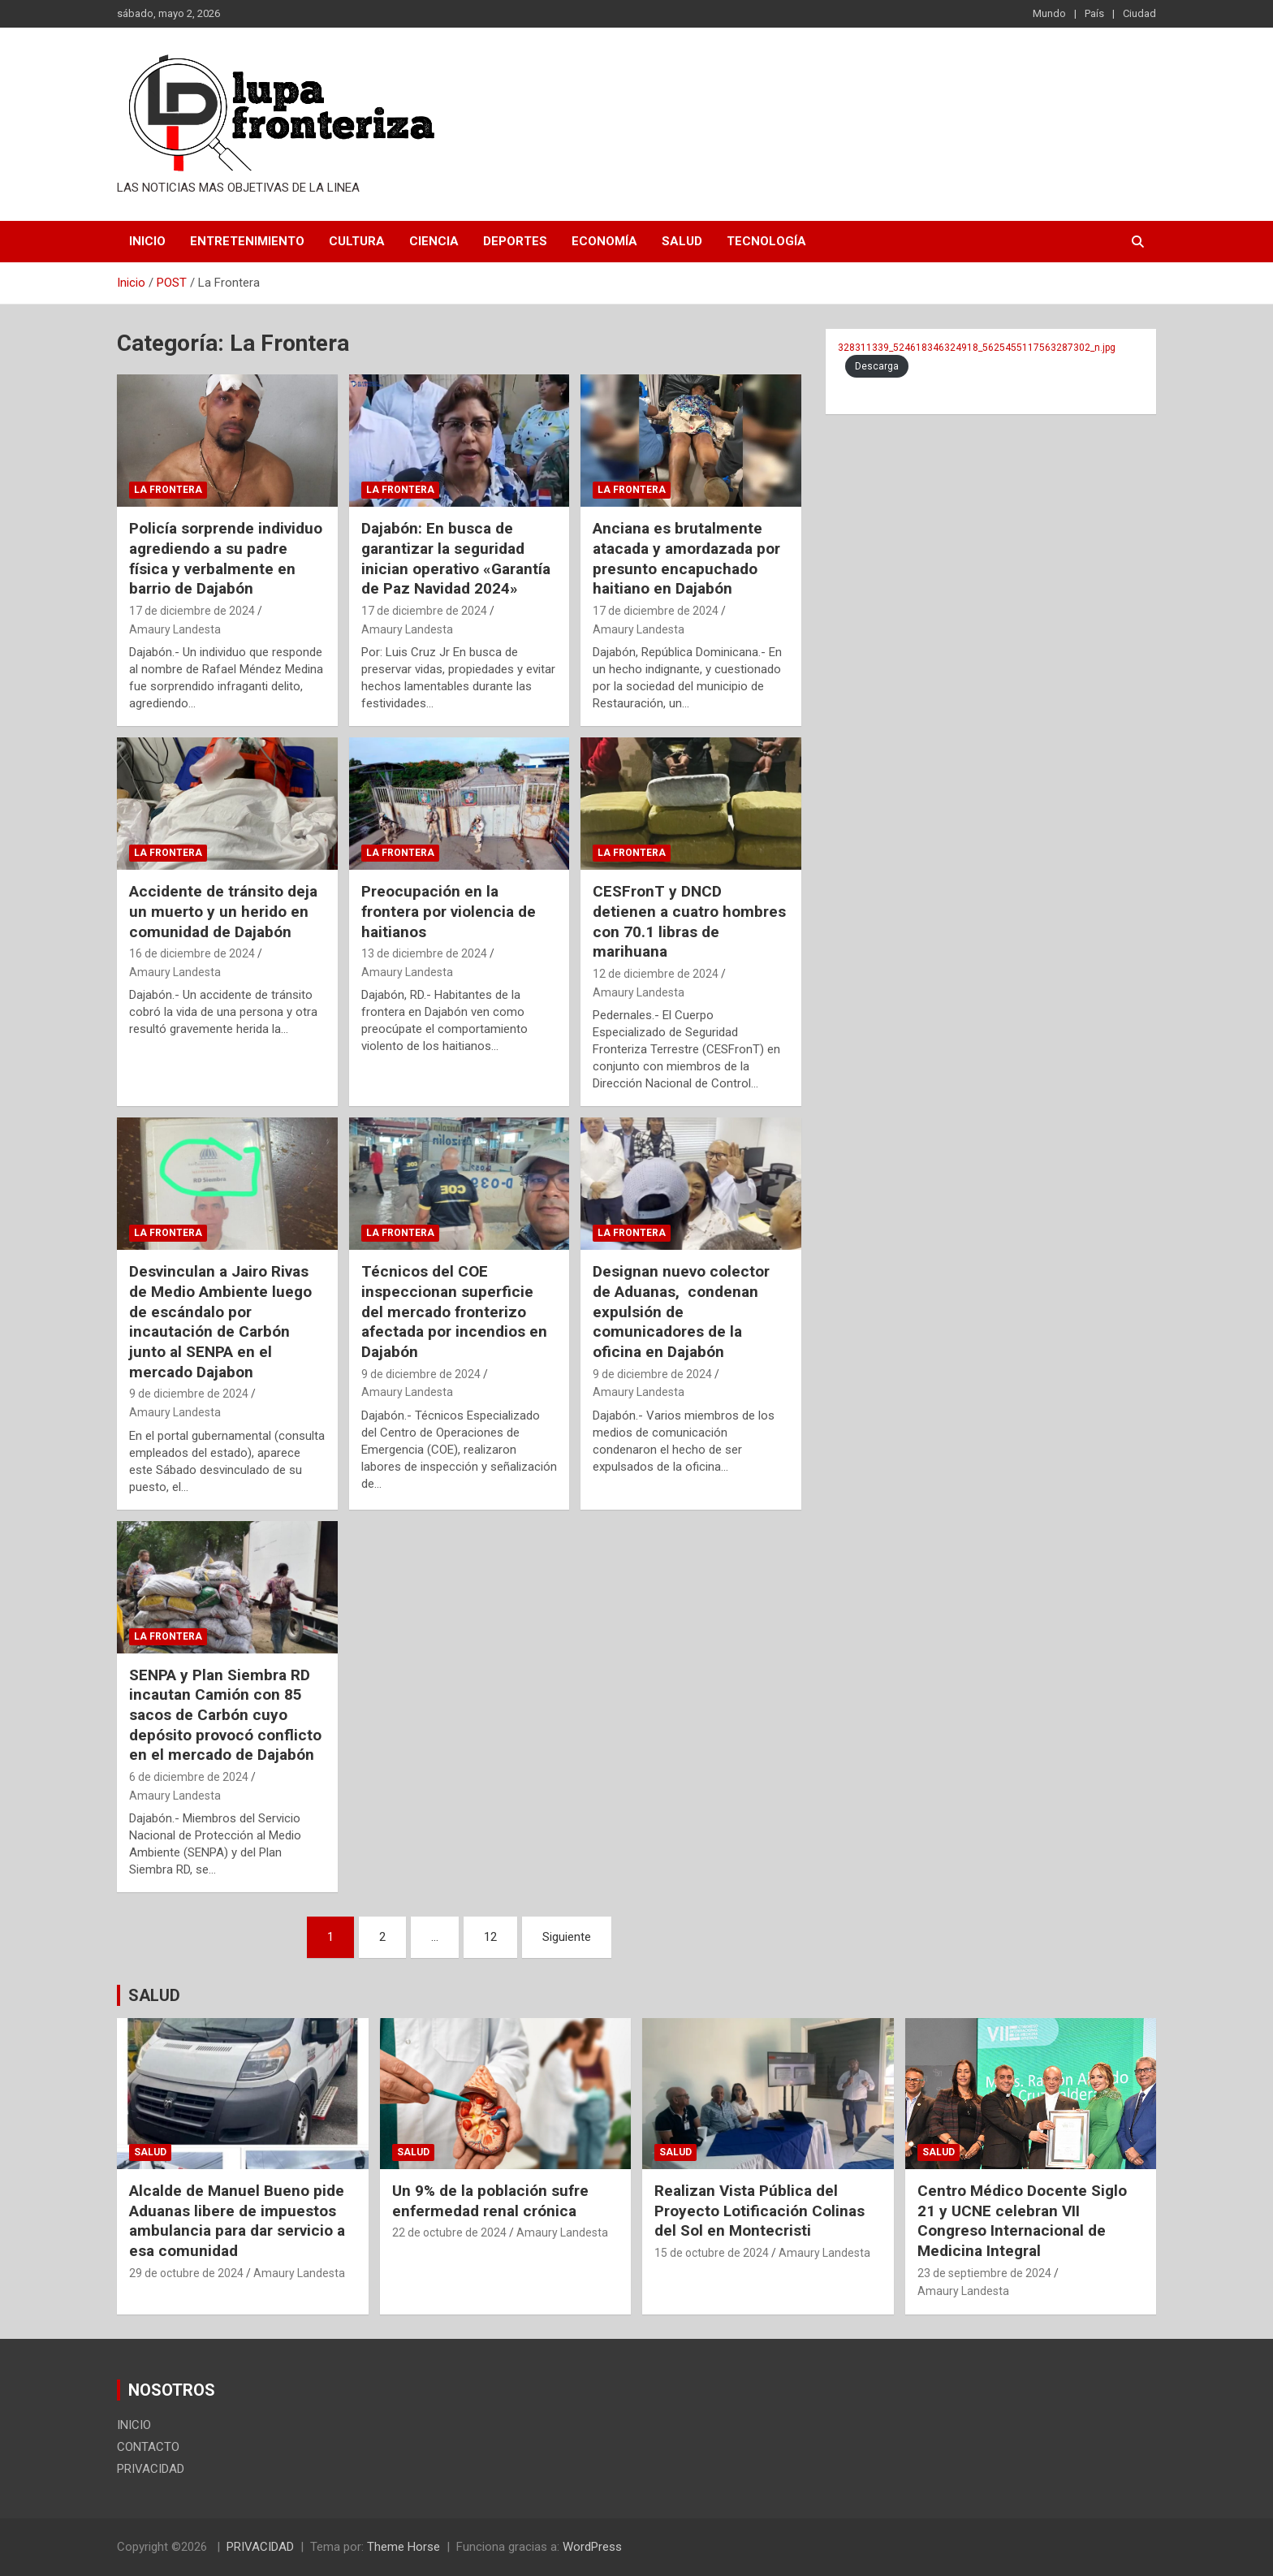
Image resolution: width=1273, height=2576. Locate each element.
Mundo (1049, 13)
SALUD (154, 1995)
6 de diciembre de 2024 (188, 1776)
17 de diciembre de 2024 (192, 610)
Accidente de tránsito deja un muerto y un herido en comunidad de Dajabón (223, 911)
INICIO (147, 241)
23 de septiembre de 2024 (984, 2273)
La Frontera (168, 489)
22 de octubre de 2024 (449, 2232)
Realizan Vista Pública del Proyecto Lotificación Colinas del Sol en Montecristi (759, 2210)
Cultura (357, 241)
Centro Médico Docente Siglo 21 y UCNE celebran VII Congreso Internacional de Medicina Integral (1022, 2220)
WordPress (592, 2546)
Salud (682, 241)
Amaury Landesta (175, 629)
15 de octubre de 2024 (711, 2252)
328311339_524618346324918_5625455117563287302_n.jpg (976, 347)
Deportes (515, 241)
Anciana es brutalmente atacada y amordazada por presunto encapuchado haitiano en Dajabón (686, 558)
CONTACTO (148, 2447)
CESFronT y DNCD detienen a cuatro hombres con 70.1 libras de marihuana (689, 921)
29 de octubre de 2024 (186, 2273)
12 (490, 1937)
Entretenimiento (247, 241)
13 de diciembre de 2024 (424, 953)
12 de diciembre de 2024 (655, 973)
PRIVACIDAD (150, 2468)
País (1094, 13)
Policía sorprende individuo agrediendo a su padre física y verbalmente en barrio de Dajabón (225, 558)
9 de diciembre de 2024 (188, 1393)
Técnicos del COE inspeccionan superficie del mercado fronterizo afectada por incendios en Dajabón (454, 1311)
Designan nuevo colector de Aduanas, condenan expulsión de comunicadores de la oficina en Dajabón (681, 1311)
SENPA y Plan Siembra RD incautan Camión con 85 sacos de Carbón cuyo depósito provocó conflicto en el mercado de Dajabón (225, 1715)
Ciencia (434, 241)
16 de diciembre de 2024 (192, 953)
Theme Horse (403, 2546)
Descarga (877, 366)
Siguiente (566, 1937)
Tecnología (766, 241)
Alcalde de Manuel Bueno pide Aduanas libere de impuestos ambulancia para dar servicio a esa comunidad (237, 2220)
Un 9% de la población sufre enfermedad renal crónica (490, 2200)
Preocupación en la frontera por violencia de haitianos (448, 911)
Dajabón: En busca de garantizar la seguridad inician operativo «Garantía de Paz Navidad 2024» (455, 558)
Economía (604, 241)
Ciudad (1139, 13)
